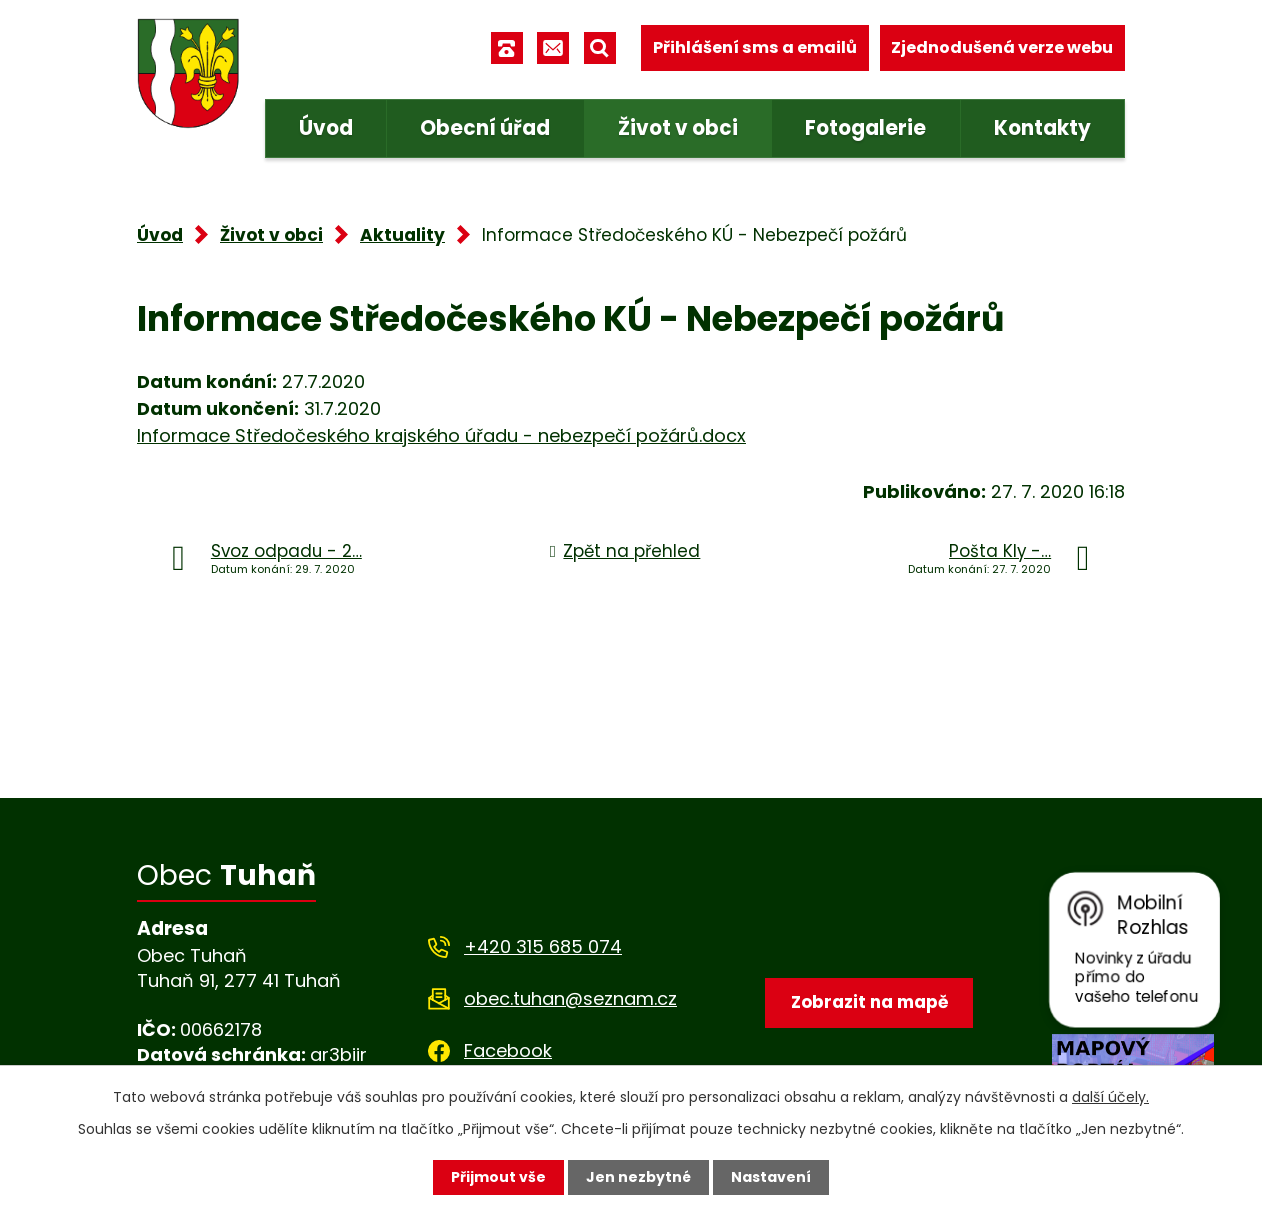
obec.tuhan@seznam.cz (570, 998)
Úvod (326, 128)
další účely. (1110, 1097)
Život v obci (678, 128)
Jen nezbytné (638, 1177)
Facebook (508, 1050)
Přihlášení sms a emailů (755, 47)
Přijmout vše (498, 1177)
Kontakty (1042, 128)
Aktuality (402, 235)
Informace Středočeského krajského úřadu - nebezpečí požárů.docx (441, 435)
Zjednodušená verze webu (1002, 47)
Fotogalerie (865, 128)
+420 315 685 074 (543, 946)
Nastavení (771, 1177)
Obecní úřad (485, 128)
